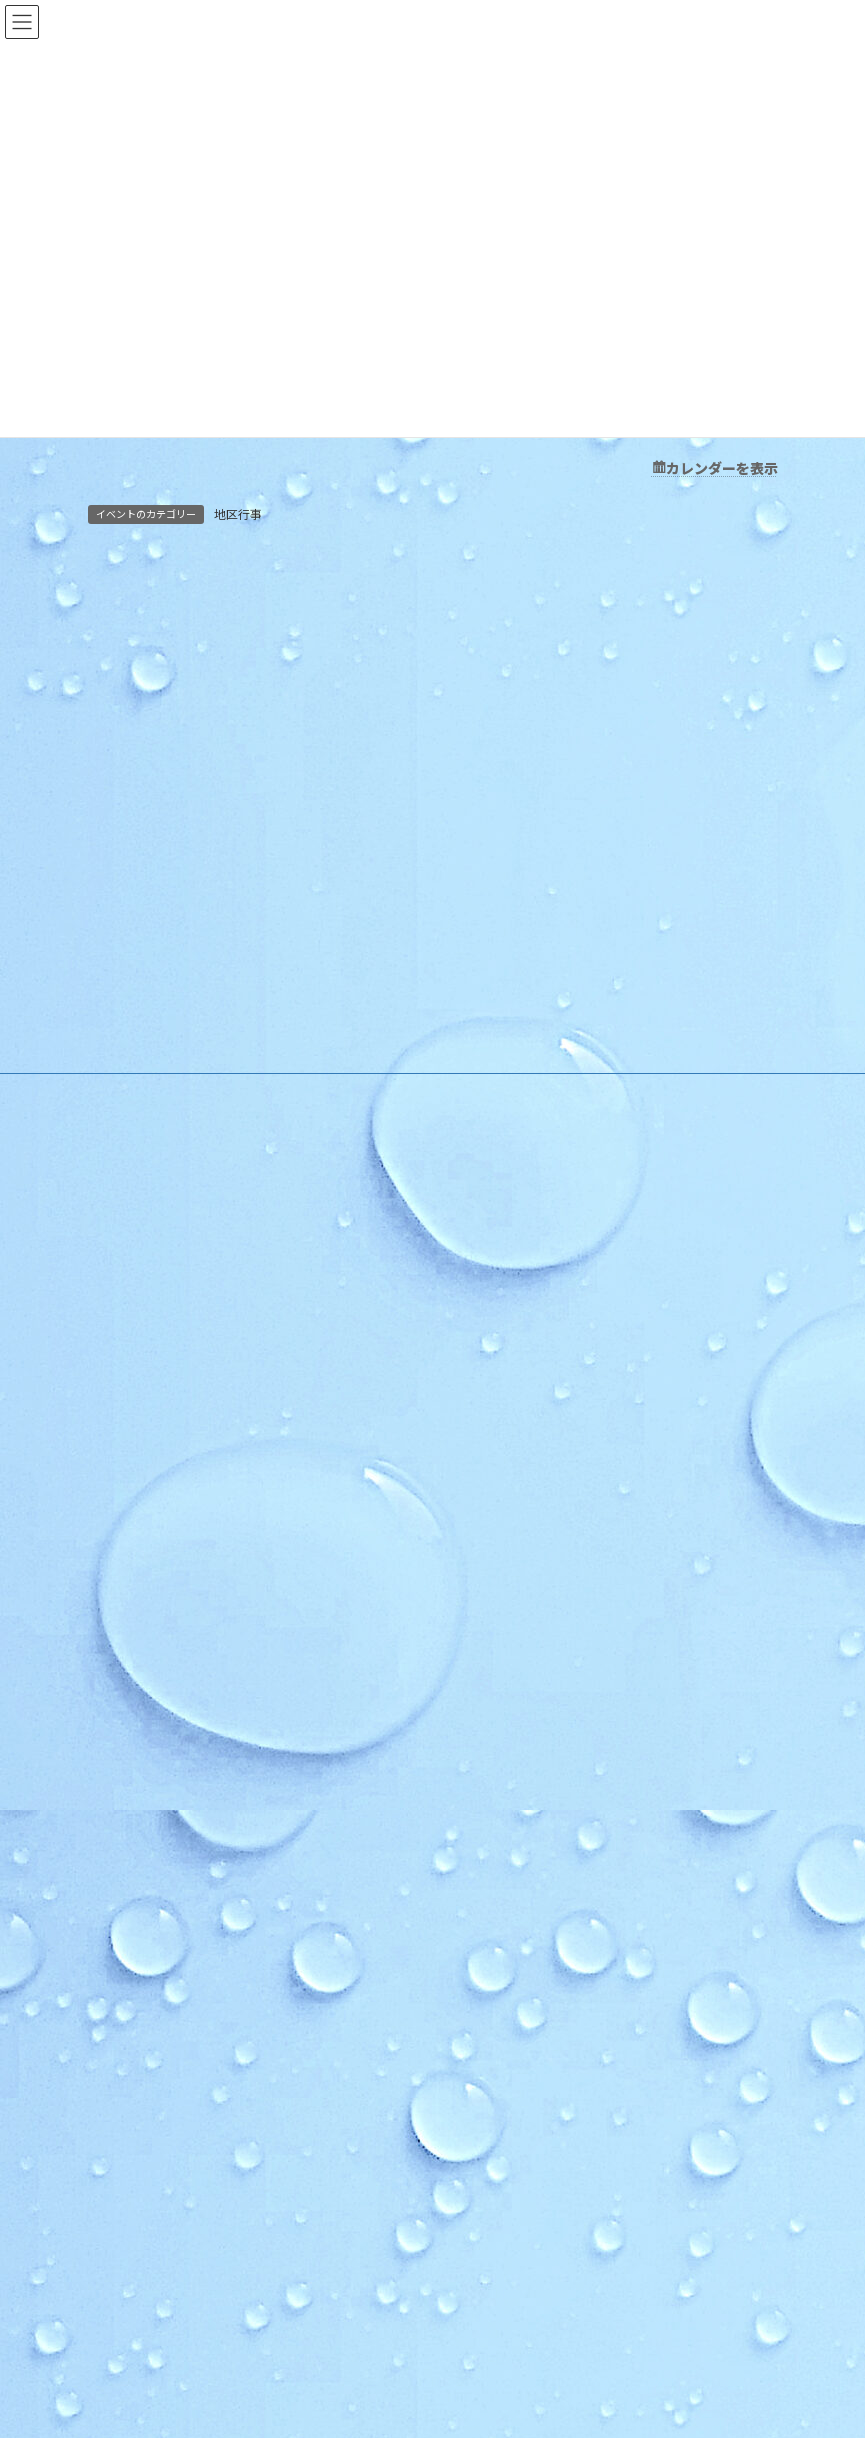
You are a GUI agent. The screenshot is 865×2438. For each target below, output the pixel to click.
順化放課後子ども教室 (544, 1798)
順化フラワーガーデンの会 (556, 1555)
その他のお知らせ (520, 1381)
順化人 (490, 1520)
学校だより (502, 1972)
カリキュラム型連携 (526, 1937)
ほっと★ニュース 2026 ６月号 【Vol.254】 (227, 2293)
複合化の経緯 (508, 1903)
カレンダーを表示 (722, 468)
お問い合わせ (496, 2007)
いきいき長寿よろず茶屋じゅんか (574, 1659)
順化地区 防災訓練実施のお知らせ (197, 2200)
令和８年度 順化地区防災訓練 (190, 2154)
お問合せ (506, 2077)
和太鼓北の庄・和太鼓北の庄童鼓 (574, 1624)
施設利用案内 (508, 1137)
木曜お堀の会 (520, 1590)
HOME (488, 1033)
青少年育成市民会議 (538, 1763)
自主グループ (507, 1485)
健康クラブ (514, 1729)
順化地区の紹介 (514, 1068)
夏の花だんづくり (154, 2247)
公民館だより (506, 1833)
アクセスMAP (508, 1172)
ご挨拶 (490, 1103)
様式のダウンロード (526, 1207)
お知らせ (494, 1242)
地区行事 (238, 514)
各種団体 (496, 1694)
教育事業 (496, 1311)
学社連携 (494, 1868)
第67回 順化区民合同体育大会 (186, 2339)
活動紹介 (494, 1450)
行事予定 (496, 1277)
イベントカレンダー (526, 1416)
